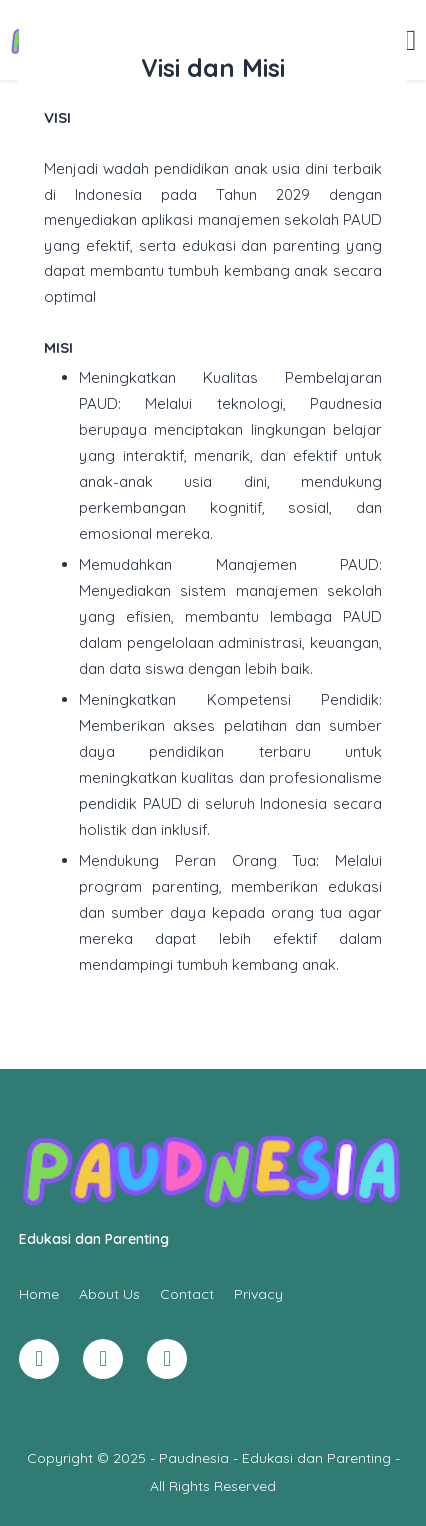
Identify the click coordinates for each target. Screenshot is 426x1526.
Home (39, 1294)
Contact (187, 1294)
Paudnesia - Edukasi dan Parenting (275, 1458)
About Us (109, 1294)
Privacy (258, 1294)
